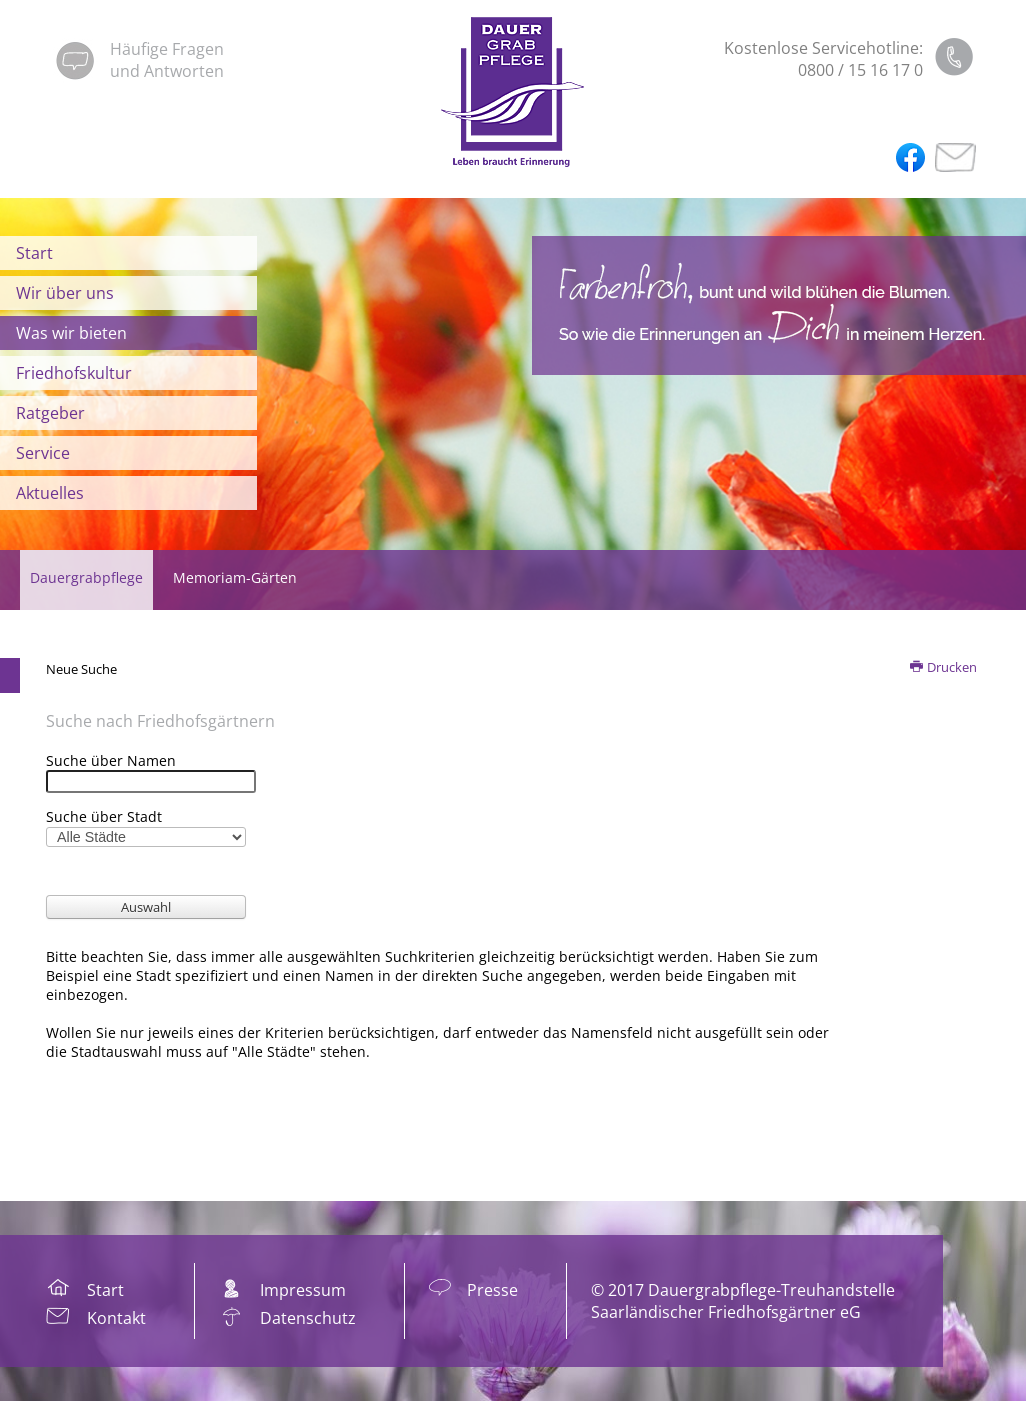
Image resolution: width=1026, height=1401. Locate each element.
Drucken (945, 667)
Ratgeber (50, 413)
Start (34, 253)
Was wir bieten (71, 333)
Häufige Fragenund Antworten (167, 60)
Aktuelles (50, 493)
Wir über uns (65, 293)
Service (43, 453)
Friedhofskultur (74, 373)
